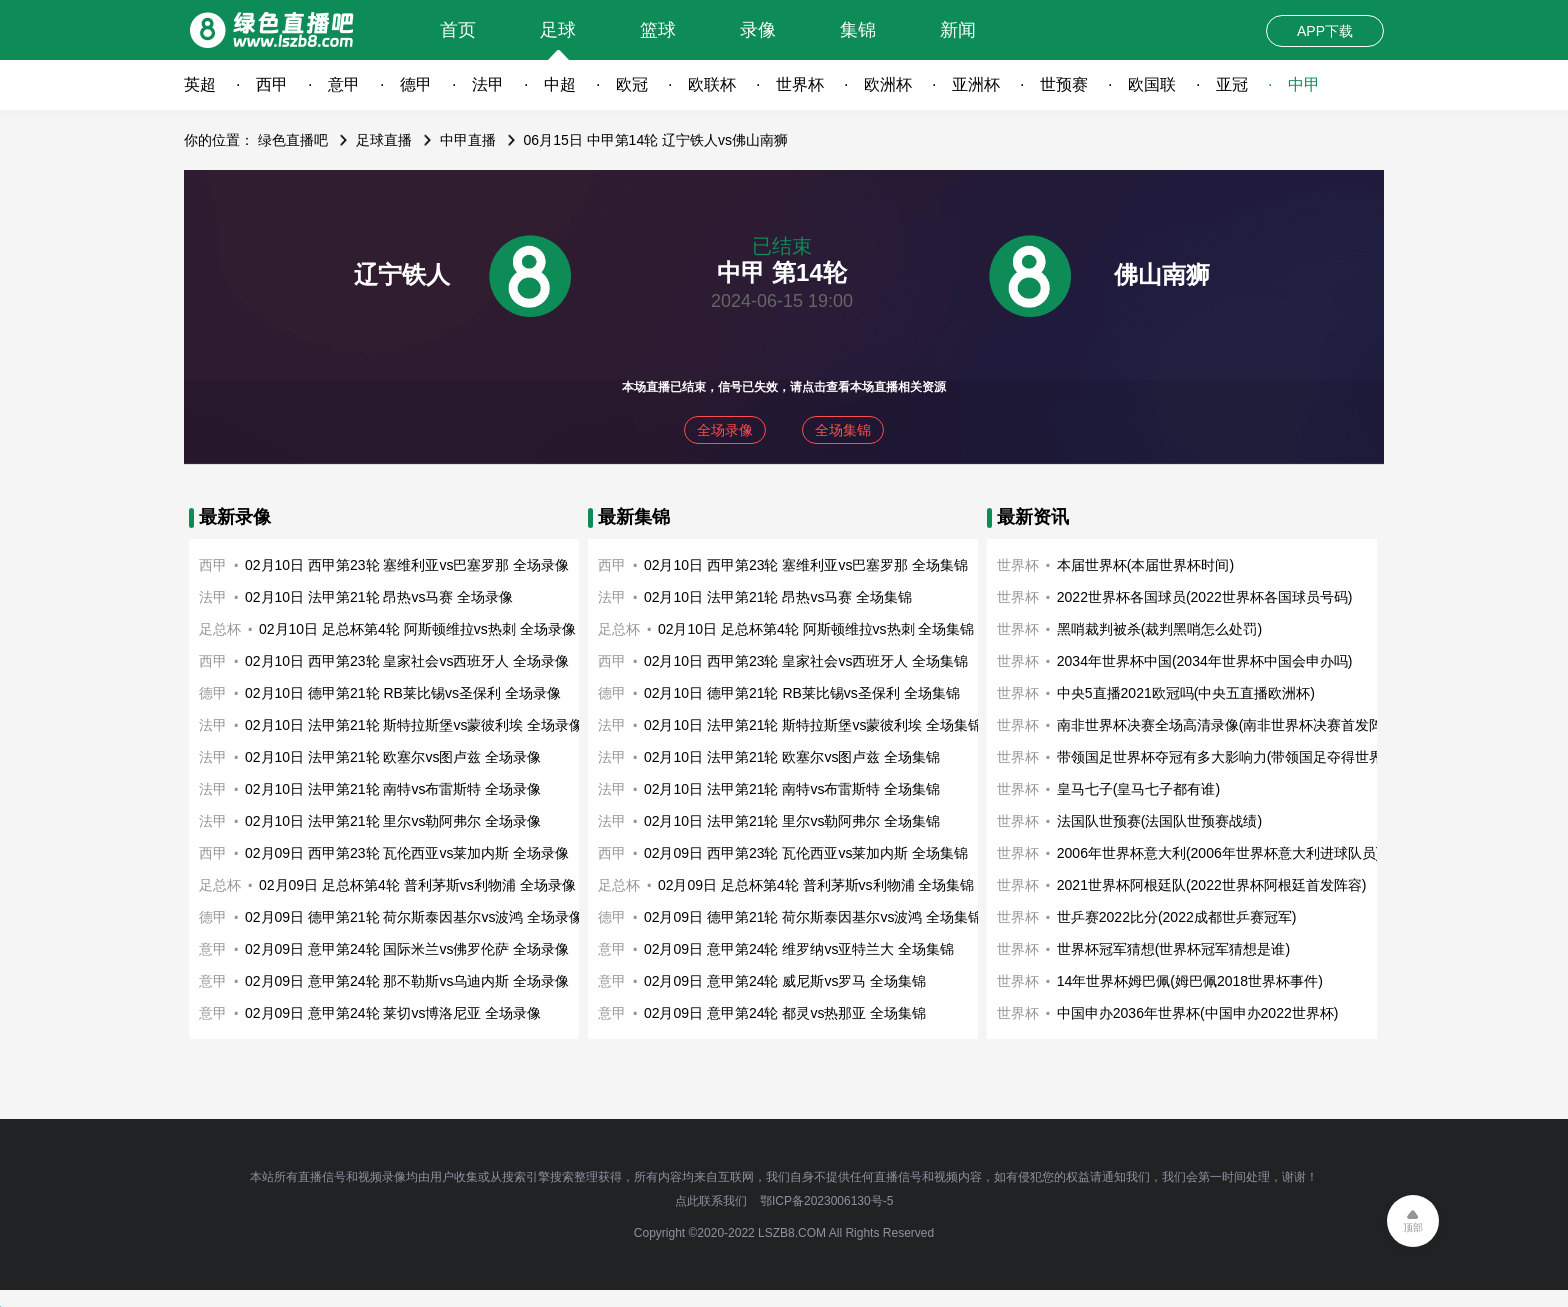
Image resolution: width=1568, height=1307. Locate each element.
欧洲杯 (888, 84)
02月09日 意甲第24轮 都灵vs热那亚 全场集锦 (785, 1013)
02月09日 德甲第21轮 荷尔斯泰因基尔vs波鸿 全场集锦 (813, 917)
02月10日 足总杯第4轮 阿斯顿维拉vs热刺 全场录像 (417, 629)
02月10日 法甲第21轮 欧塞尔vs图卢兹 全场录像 (393, 757)
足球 (558, 30)
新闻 (958, 30)
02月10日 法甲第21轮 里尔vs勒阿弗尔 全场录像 (393, 821)
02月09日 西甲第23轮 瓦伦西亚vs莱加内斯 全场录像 (407, 853)
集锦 (858, 30)
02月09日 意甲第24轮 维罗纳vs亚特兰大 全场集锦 (799, 949)
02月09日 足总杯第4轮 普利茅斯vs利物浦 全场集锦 (816, 885)
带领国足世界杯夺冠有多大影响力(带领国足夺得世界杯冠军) (1243, 757)
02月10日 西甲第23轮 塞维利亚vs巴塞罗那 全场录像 (407, 565)
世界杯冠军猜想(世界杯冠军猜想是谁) (1173, 949)
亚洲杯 (976, 84)
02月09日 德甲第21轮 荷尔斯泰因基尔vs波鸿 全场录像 (414, 917)
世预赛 (1064, 84)
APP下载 (1325, 31)
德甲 (416, 84)
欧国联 (1152, 84)
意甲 (344, 84)
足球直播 (384, 140)
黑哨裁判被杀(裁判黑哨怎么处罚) (1159, 629)
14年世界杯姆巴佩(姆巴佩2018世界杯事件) (1190, 981)
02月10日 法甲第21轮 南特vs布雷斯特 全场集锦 (792, 789)
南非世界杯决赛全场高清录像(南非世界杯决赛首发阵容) (1229, 725)
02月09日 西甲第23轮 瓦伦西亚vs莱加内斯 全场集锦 (806, 853)
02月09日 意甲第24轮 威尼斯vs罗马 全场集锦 (785, 981)
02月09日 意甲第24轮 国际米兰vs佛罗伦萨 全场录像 (407, 949)
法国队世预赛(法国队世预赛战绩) (1159, 821)
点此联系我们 (711, 1201)
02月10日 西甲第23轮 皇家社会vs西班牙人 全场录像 (407, 661)
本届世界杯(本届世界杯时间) (1145, 565)
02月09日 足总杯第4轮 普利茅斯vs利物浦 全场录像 (417, 885)
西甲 (272, 84)
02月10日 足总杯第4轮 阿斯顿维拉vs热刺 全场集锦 (816, 629)
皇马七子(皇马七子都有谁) (1138, 789)
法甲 (488, 84)
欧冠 (632, 84)
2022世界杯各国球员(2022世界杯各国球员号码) (1205, 597)
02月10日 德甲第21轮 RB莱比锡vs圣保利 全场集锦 (802, 693)
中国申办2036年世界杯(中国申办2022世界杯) (1198, 1013)
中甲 (1304, 84)
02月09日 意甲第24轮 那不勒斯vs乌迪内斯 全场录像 (407, 981)
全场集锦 (843, 430)
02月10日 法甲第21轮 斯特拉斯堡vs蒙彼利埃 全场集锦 (813, 725)
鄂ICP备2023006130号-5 (826, 1201)
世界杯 (800, 84)
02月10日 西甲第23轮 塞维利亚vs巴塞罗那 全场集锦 (806, 565)
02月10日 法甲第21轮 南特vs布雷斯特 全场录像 (393, 789)
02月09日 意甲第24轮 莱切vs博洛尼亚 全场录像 (393, 1013)
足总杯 (220, 629)
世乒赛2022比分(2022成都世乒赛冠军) (1177, 917)
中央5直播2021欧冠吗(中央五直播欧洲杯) (1186, 693)
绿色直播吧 (293, 140)
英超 (200, 84)
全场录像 (725, 430)
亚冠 (1232, 84)
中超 (560, 84)
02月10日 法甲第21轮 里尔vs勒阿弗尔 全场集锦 (792, 821)
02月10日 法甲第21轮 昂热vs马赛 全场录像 (379, 597)
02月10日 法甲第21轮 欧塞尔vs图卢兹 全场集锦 (792, 757)
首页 (458, 30)
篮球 (658, 30)
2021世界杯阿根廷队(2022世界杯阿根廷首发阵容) (1212, 885)
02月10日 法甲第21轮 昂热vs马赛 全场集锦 (778, 597)
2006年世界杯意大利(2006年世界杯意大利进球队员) (1219, 853)
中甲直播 (468, 140)
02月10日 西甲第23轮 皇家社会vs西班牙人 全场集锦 (806, 661)
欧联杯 (712, 84)
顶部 (1413, 1227)
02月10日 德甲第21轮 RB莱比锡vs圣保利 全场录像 (403, 693)
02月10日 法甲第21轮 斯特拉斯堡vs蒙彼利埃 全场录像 (414, 725)
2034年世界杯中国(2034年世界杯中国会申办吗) (1205, 661)
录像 (758, 30)
